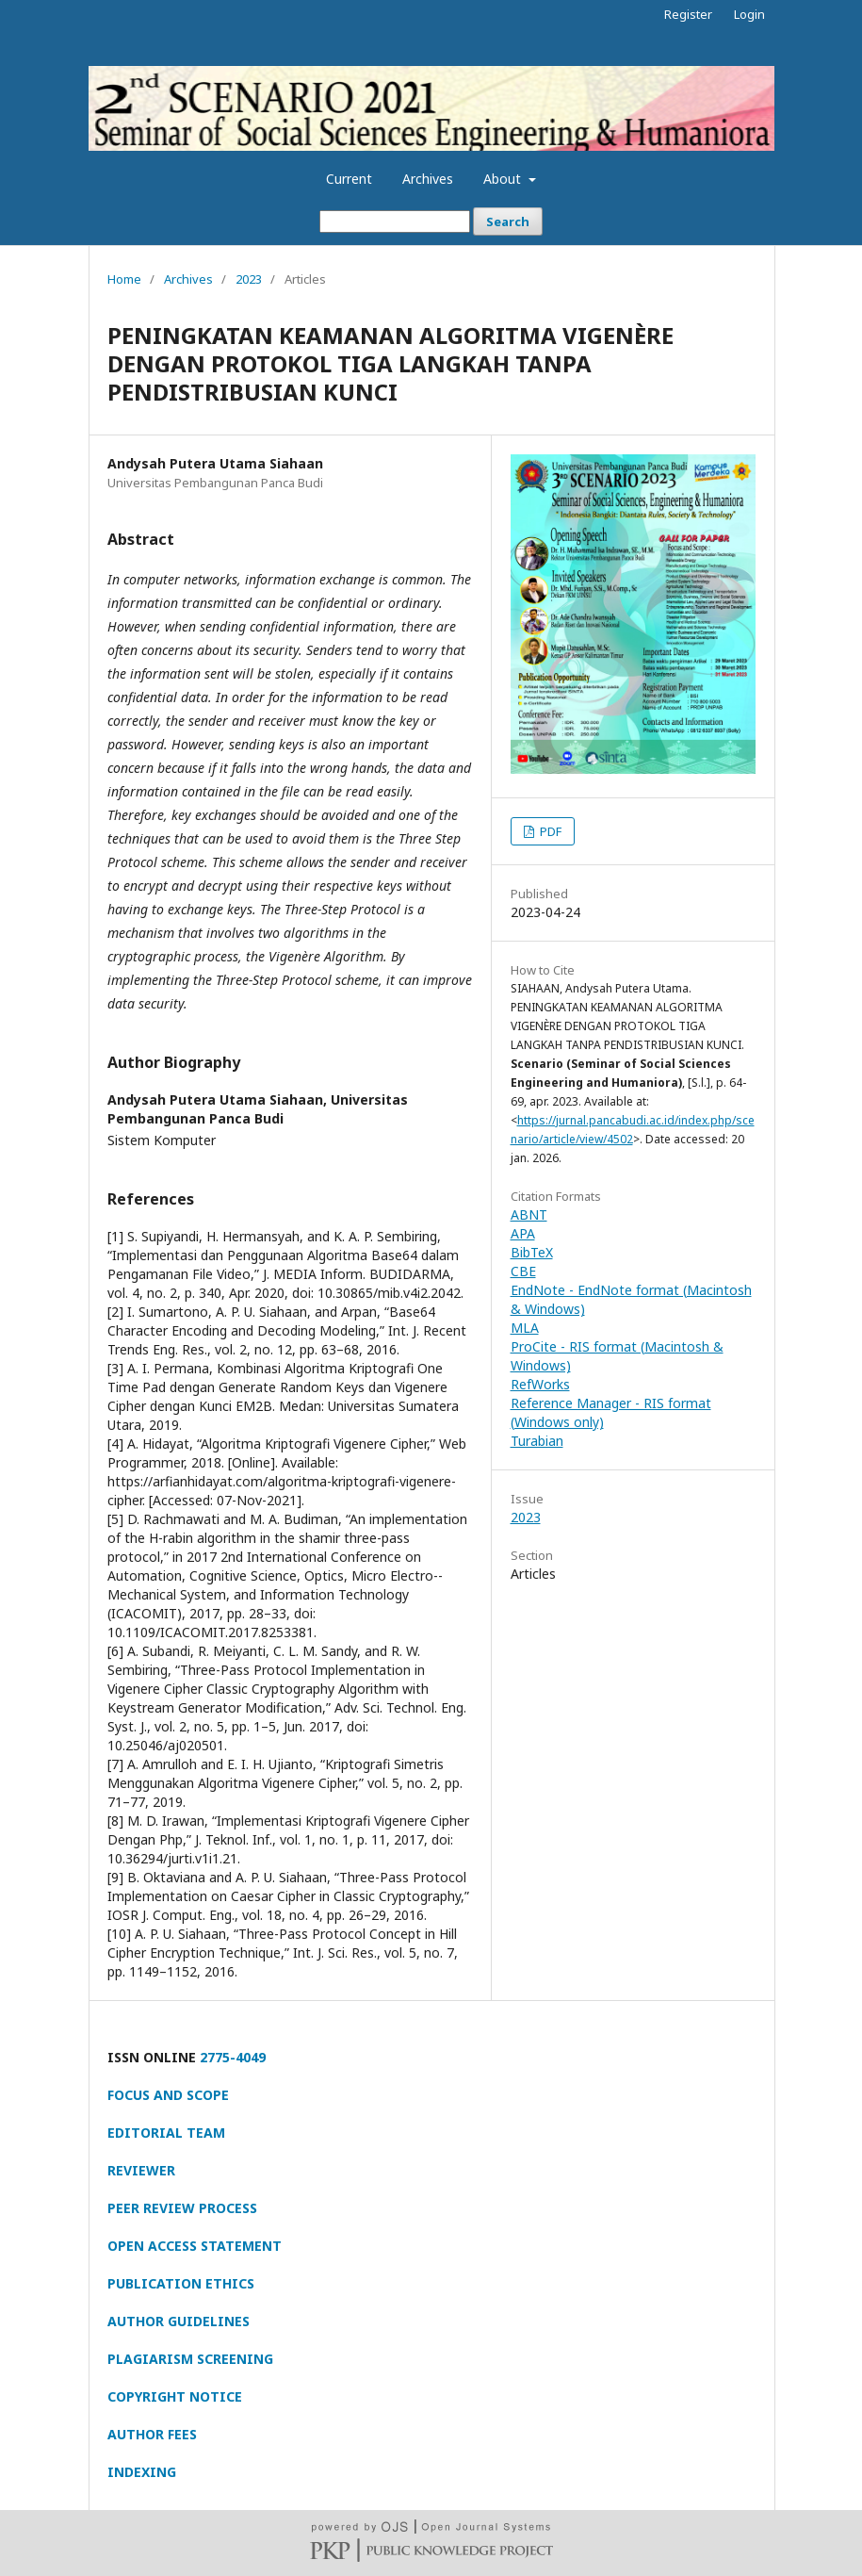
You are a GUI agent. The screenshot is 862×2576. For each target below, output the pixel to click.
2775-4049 (233, 2057)
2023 (249, 279)
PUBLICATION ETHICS (180, 2283)
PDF (549, 831)
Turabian (537, 1441)
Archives (427, 179)
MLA (525, 1328)
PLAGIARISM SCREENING (190, 2359)
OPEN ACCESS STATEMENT (194, 2246)
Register (688, 14)
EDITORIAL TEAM (166, 2132)
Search (507, 221)
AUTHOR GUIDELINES (178, 2321)
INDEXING (141, 2472)
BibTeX (532, 1252)
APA (523, 1233)
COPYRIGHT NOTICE (174, 2396)
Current (349, 179)
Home (124, 279)
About (504, 179)
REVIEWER (141, 2170)
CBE (523, 1271)
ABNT (529, 1214)
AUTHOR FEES (152, 2434)
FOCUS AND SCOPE (168, 2095)
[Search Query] (394, 221)
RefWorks (540, 1384)
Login (749, 14)
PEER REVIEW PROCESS (182, 2208)
